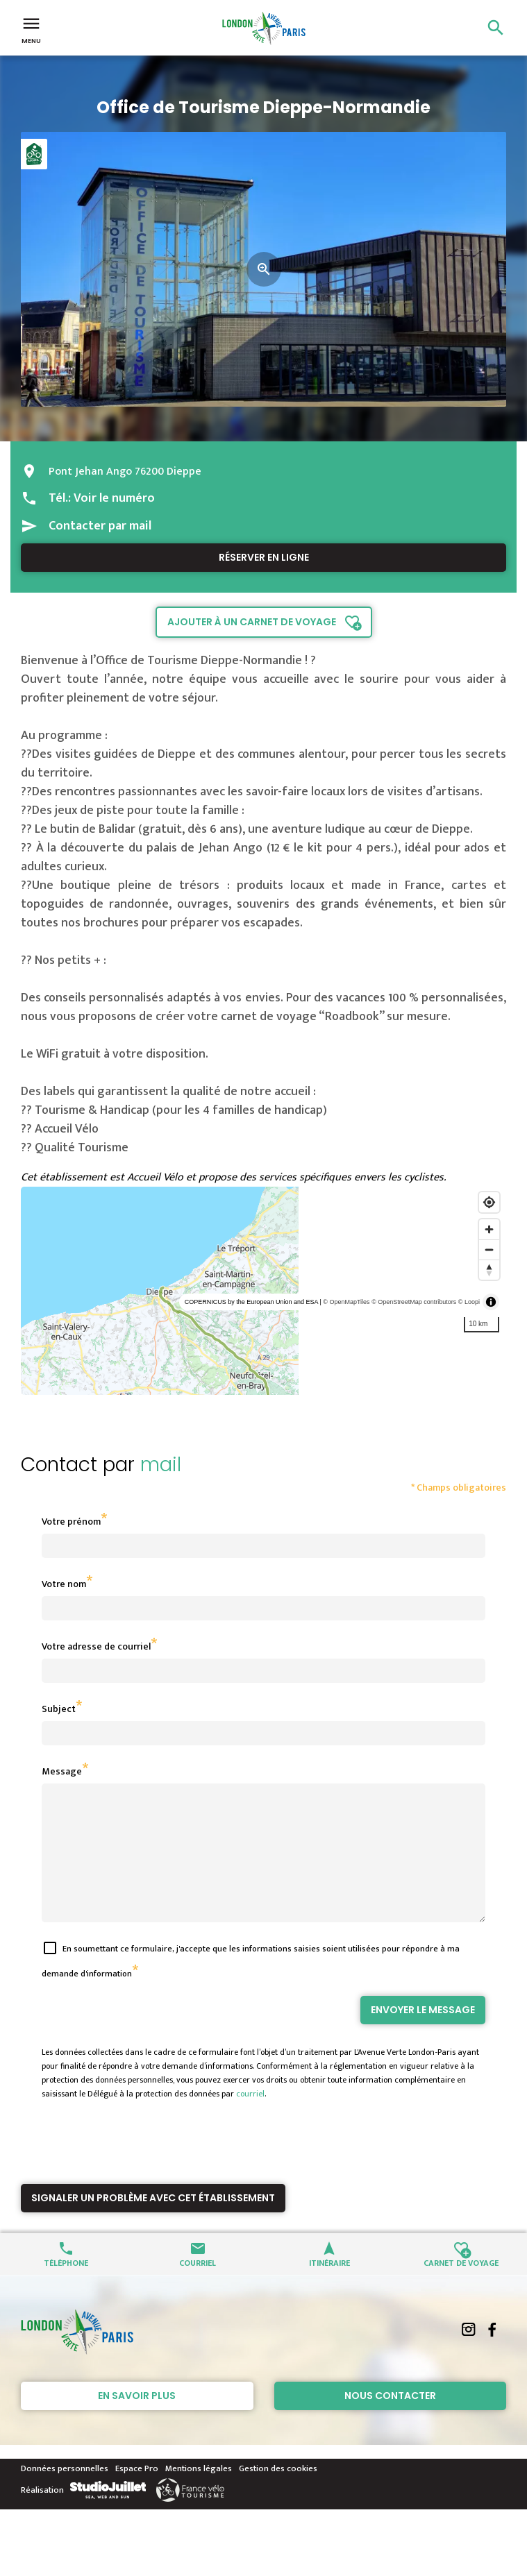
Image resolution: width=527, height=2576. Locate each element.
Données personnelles (64, 2493)
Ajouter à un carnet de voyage (251, 622)
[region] (263, 1291)
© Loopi (469, 1301)
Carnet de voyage (461, 2287)
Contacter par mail (100, 526)
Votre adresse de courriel (96, 1646)
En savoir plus (137, 2420)
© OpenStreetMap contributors (413, 1301)
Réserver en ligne (264, 557)
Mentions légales (198, 2493)
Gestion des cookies (278, 2493)
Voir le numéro (114, 498)
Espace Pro (136, 2493)
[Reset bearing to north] (489, 1270)
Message (62, 1771)
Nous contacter (390, 2420)
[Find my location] (489, 1202)
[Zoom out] (489, 1249)
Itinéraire (329, 2287)
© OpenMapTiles (346, 1301)
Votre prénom (71, 1522)
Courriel (197, 2287)
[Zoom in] (489, 1229)
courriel (250, 2119)
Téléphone (66, 2287)
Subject (59, 1709)
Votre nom (64, 1584)
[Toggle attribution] (491, 1302)
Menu (31, 29)
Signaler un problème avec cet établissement (153, 2223)
